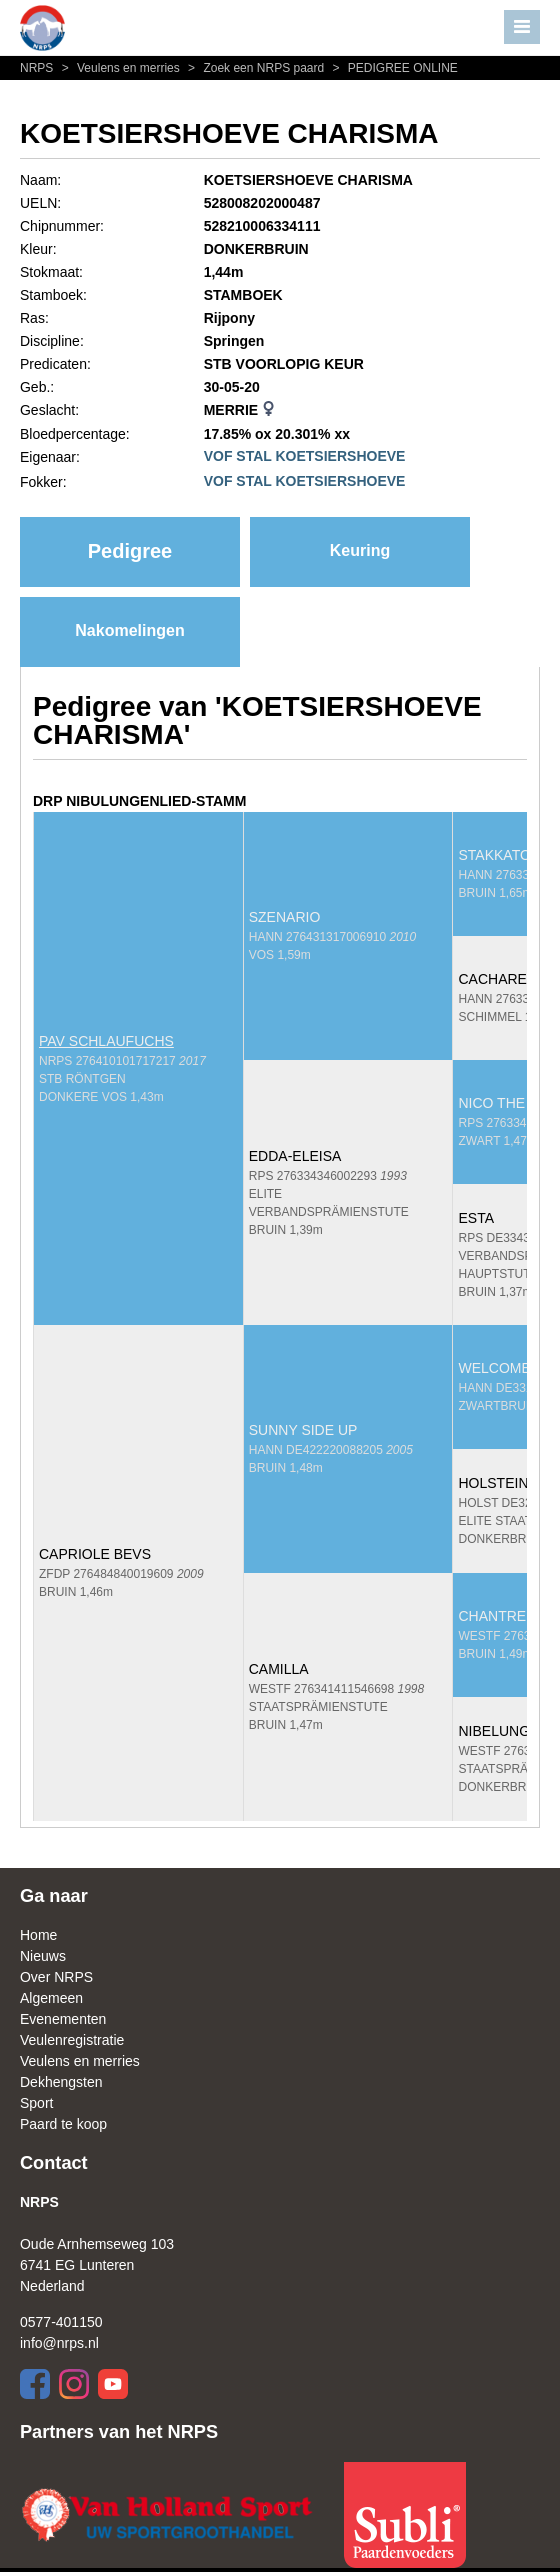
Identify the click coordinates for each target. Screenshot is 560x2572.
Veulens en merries (120, 68)
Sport (36, 2103)
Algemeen (51, 1998)
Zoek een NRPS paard (255, 68)
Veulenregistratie (72, 2040)
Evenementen (63, 2019)
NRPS (38, 68)
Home (38, 1935)
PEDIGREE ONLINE (393, 68)
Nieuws (43, 1956)
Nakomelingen (129, 630)
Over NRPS (56, 1977)
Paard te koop (63, 2124)
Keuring (360, 550)
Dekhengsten (61, 2082)
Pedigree (130, 551)
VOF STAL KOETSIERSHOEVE (305, 456)
